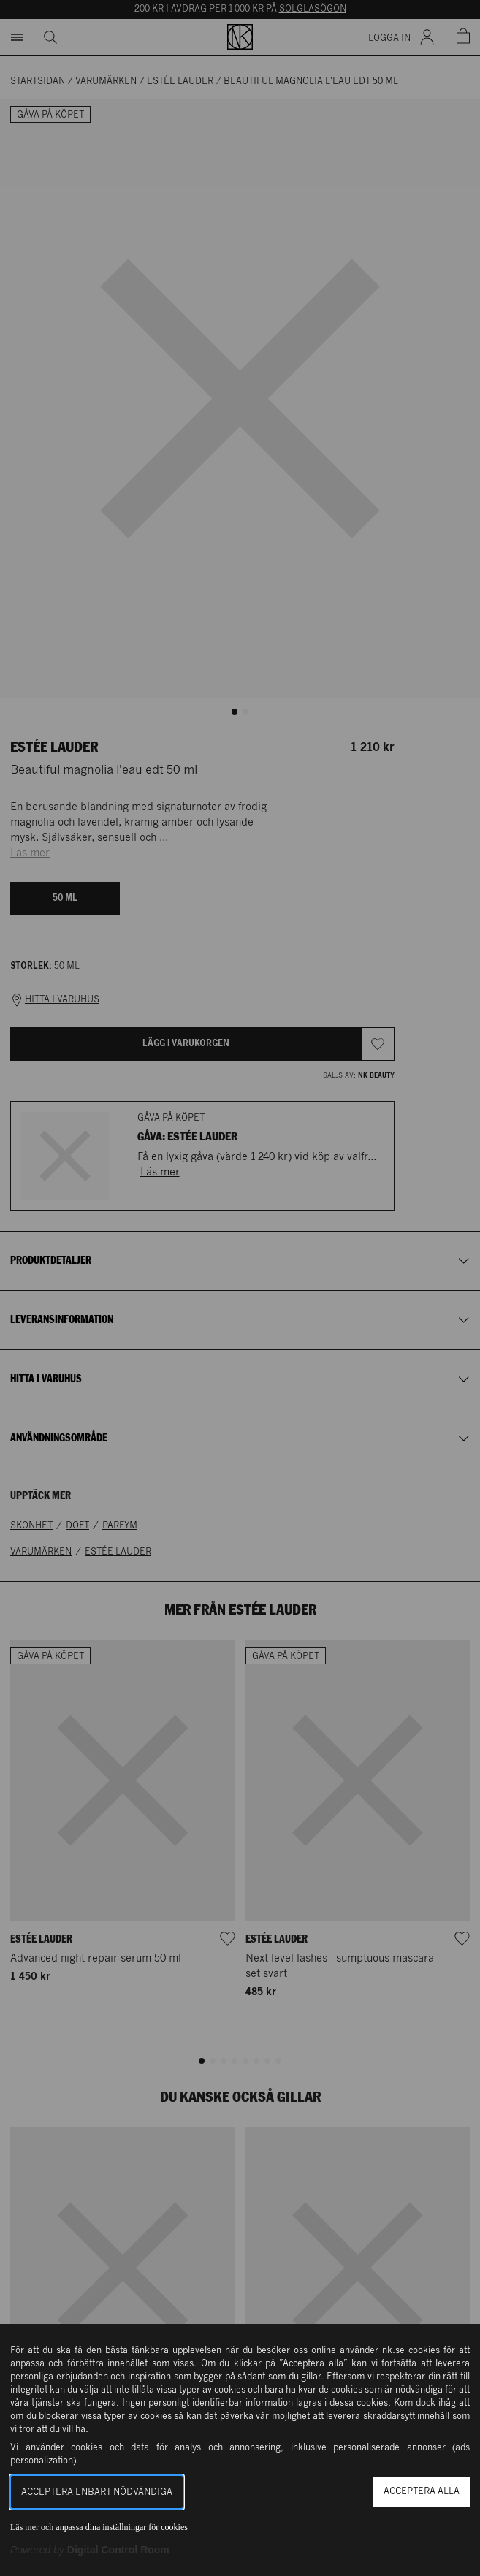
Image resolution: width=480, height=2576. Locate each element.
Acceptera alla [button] (422, 2492)
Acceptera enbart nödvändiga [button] (96, 2492)
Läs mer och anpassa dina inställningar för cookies (99, 2527)
